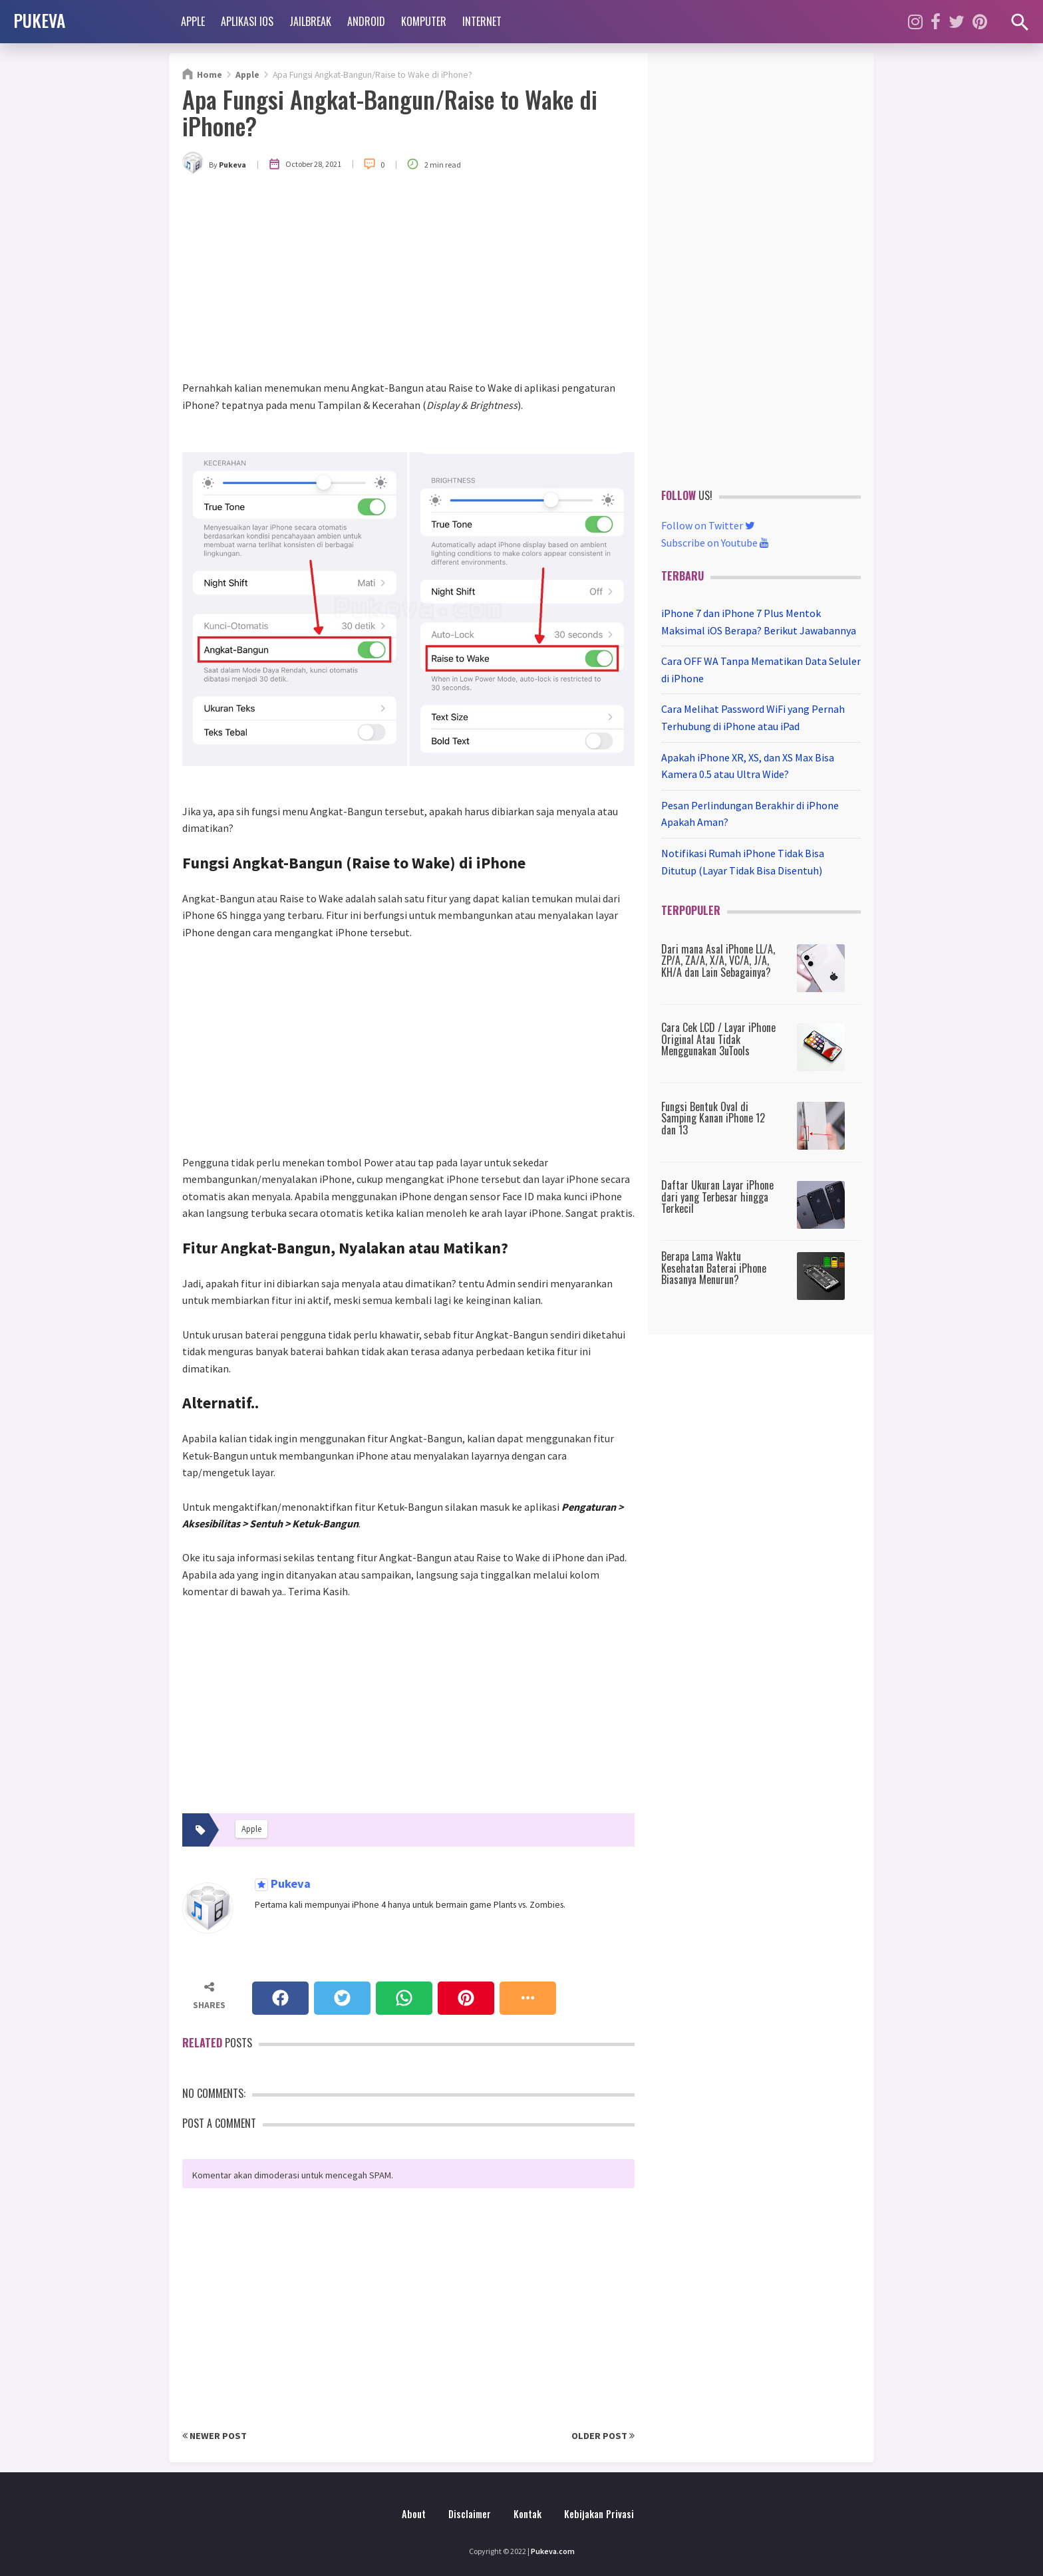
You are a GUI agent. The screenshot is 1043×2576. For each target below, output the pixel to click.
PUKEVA (39, 20)
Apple (193, 21)
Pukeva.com (553, 2551)
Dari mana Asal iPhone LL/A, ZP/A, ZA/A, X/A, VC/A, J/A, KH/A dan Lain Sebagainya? (718, 960)
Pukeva (289, 1884)
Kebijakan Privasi (599, 2514)
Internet (482, 21)
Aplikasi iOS (247, 21)
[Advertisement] (408, 280)
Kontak (527, 2514)
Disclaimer (469, 2514)
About (414, 2514)
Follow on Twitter (708, 525)
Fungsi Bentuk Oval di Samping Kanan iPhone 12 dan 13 (713, 1118)
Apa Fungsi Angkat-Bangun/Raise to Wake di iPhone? (389, 112)
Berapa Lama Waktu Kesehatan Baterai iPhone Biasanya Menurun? (713, 1267)
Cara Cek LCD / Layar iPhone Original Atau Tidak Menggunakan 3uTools (718, 1039)
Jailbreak (310, 21)
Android (366, 21)
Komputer (423, 21)
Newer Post (214, 2436)
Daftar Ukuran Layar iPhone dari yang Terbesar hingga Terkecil (717, 1196)
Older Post (603, 2436)
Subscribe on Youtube (715, 542)
